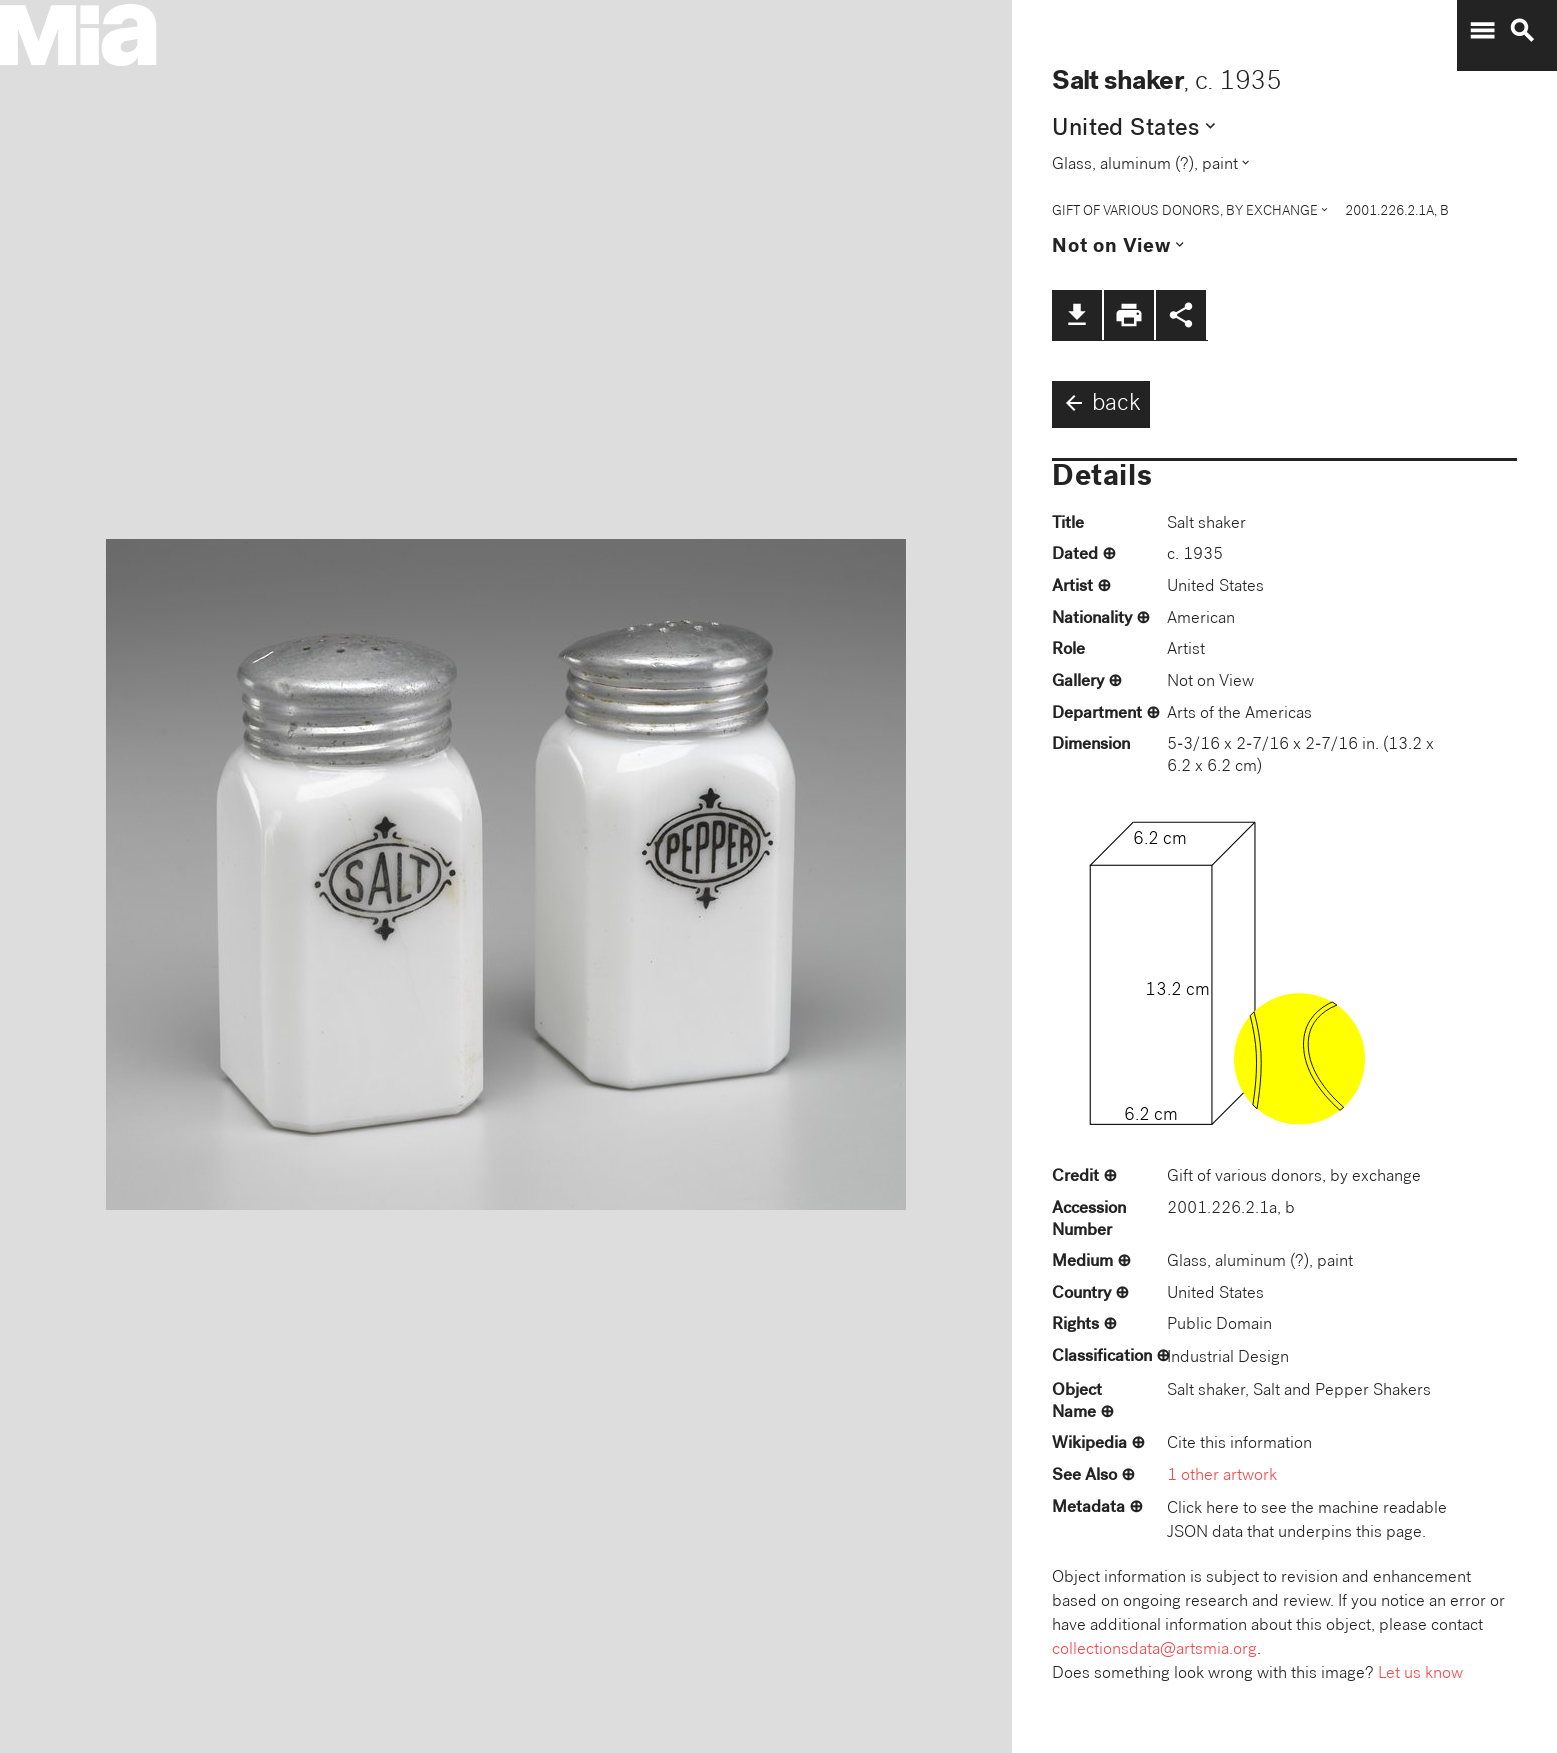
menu (1482, 31)
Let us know (1420, 1674)
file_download (1077, 315)
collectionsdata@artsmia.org (1154, 1650)
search (1522, 31)
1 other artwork (1222, 1476)
